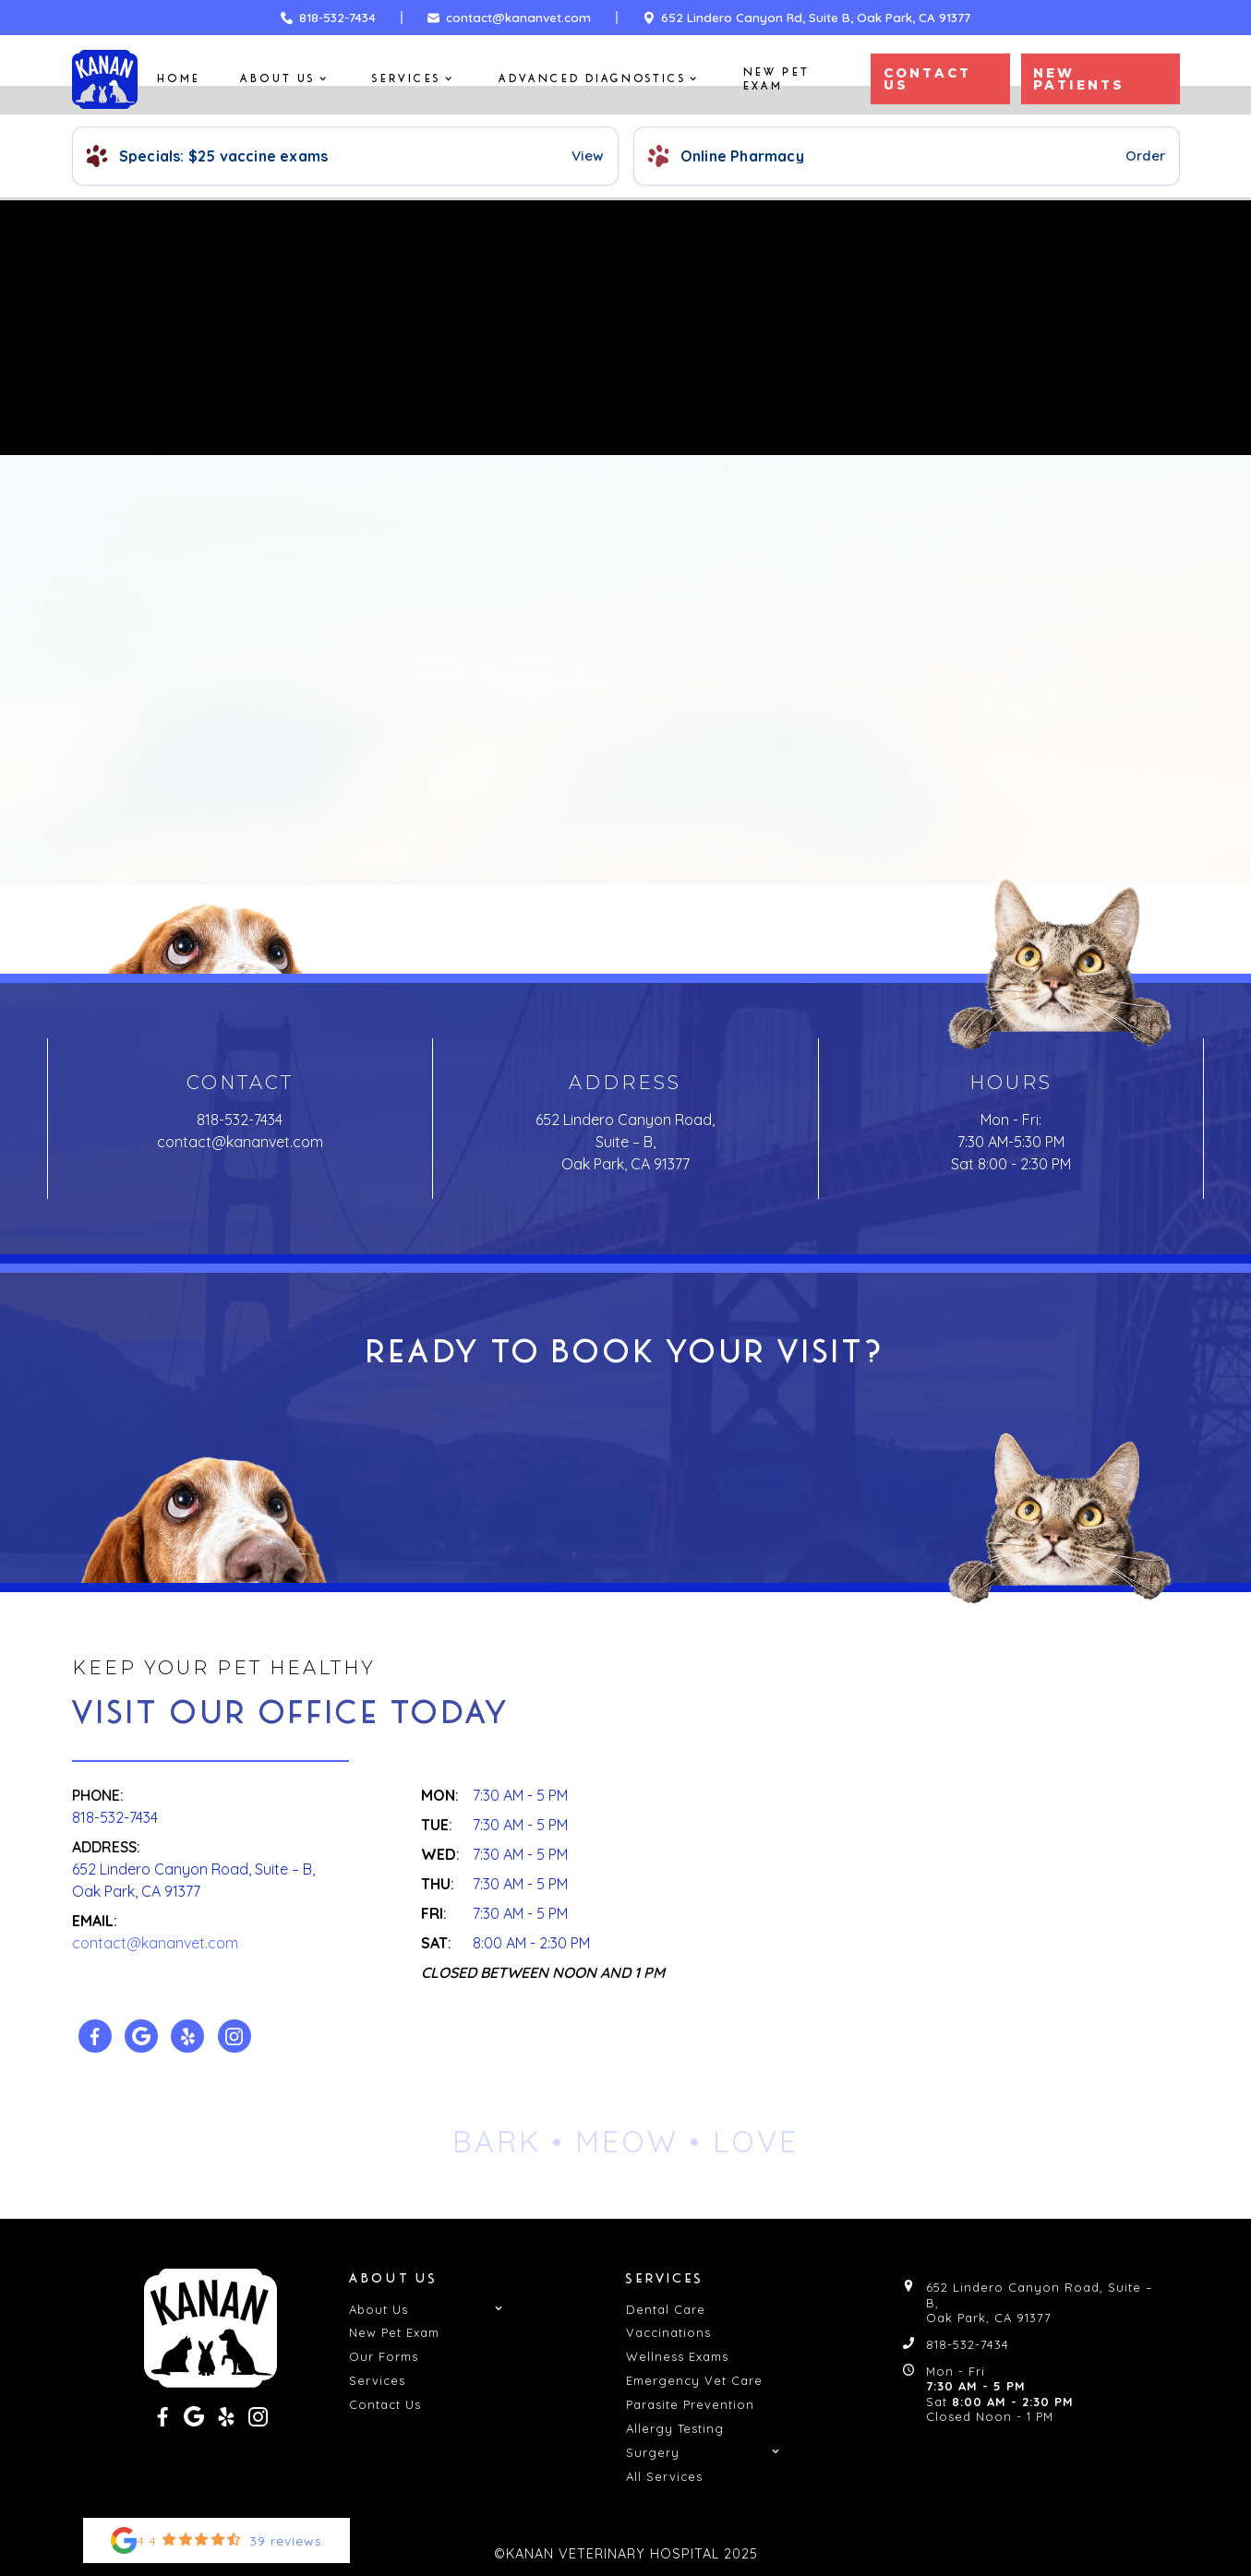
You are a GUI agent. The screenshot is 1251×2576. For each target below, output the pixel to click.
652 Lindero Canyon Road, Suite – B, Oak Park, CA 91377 (625, 1141)
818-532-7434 (240, 1119)
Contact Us (711, 840)
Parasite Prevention (690, 2404)
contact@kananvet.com (240, 1141)
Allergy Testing (675, 2428)
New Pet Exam (777, 79)
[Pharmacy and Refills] (906, 156)
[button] (286, 79)
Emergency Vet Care (694, 2380)
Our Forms (383, 2356)
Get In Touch (625, 1474)
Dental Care (665, 2309)
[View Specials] (345, 156)
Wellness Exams (677, 2356)
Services (377, 2380)
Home (178, 79)
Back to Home (553, 840)
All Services (664, 2476)
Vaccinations (668, 2332)
